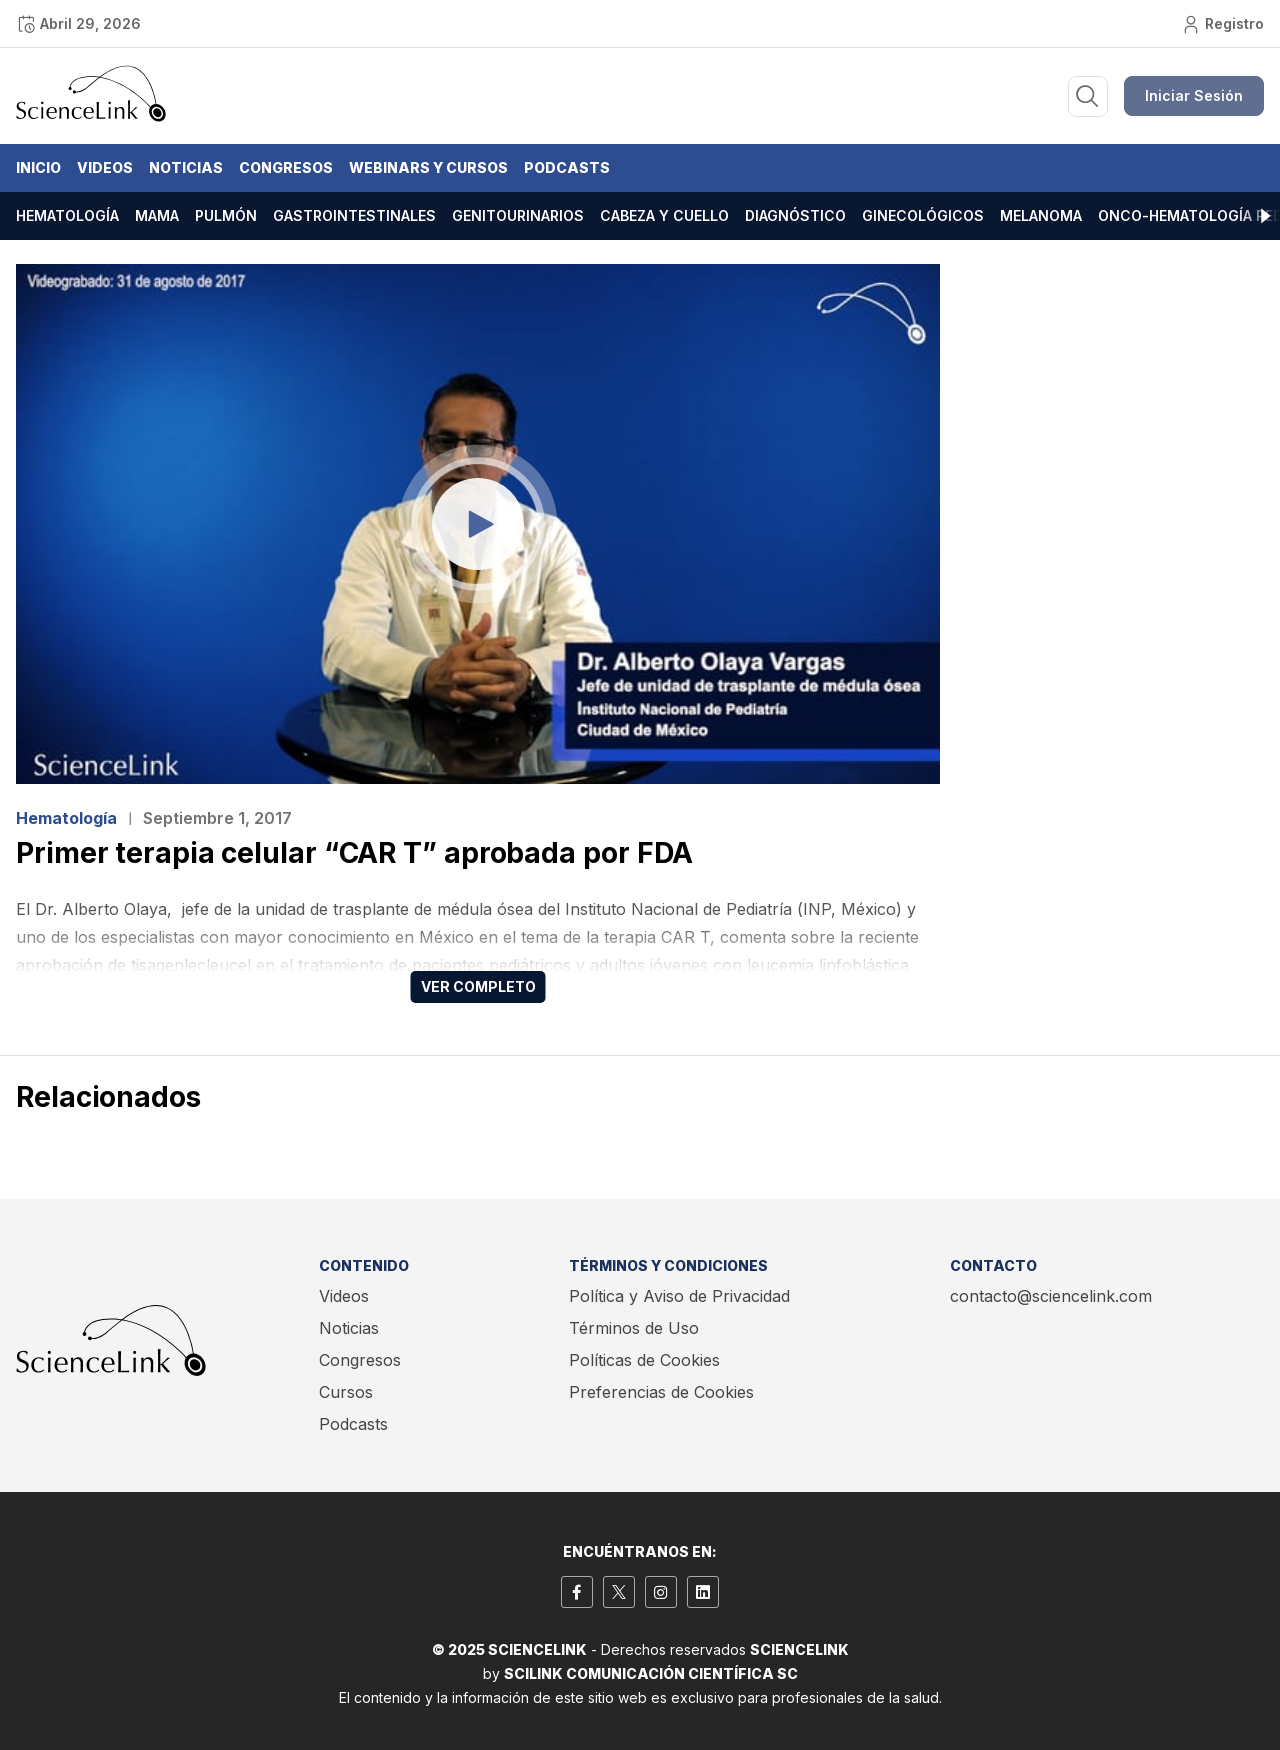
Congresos (286, 167)
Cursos (346, 1392)
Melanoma (1041, 215)
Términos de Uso (634, 1328)
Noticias (186, 167)
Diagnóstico (795, 215)
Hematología (67, 215)
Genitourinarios (518, 215)
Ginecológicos (923, 215)
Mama (157, 215)
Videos (105, 167)
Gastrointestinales (354, 215)
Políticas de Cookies (644, 1360)
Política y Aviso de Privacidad (679, 1296)
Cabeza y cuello (664, 215)
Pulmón (226, 215)
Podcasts (567, 167)
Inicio (38, 167)
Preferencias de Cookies (661, 1392)
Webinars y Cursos (428, 167)
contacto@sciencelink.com (1051, 1296)
